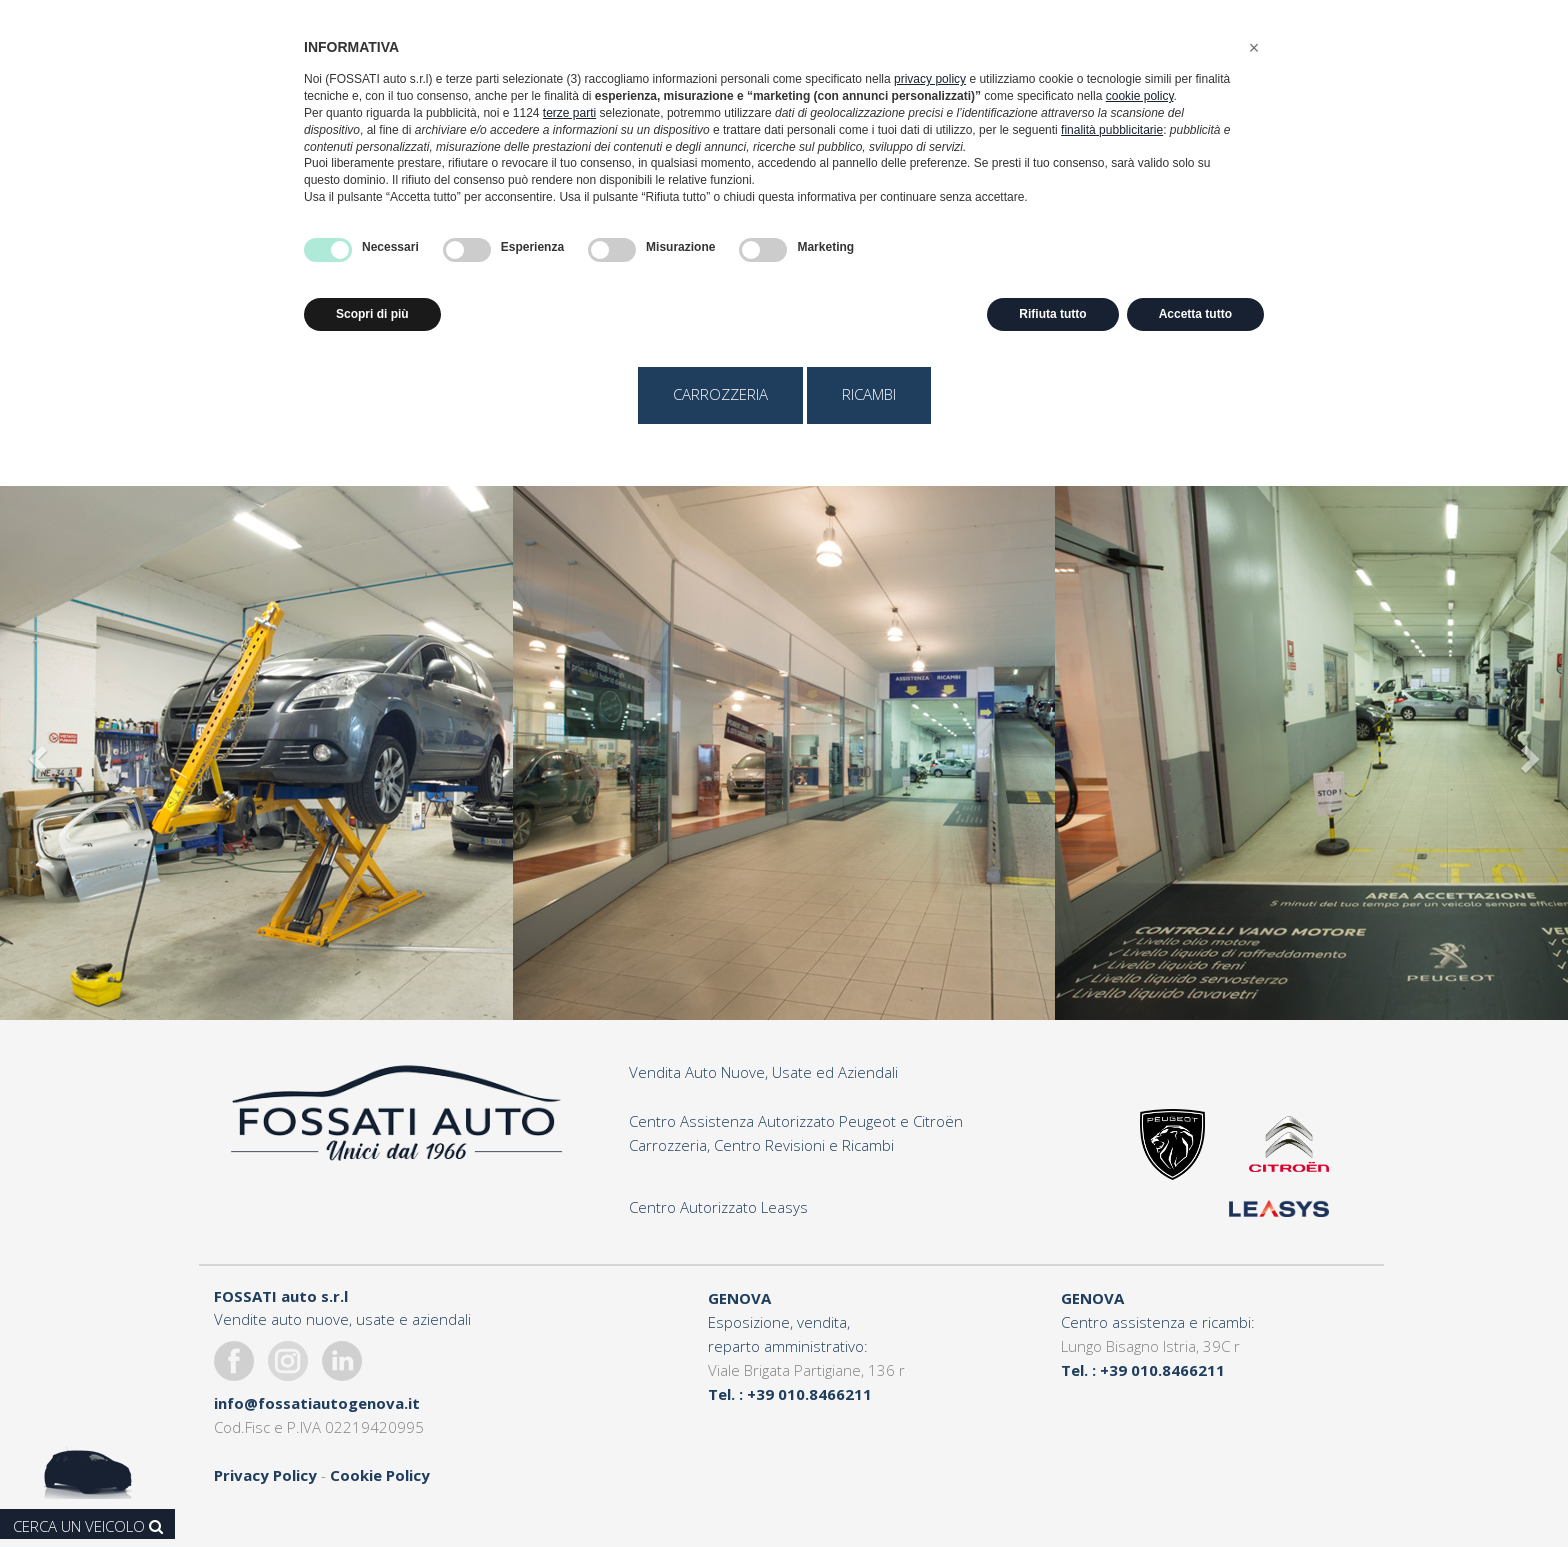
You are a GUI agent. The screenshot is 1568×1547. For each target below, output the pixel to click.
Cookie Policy (380, 1475)
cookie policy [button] (1140, 96)
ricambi (869, 394)
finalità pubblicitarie (1112, 130)
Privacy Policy (265, 1475)
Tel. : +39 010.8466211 (790, 1394)
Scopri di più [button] (372, 314)
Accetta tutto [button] (1195, 314)
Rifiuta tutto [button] (1052, 314)
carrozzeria (720, 394)
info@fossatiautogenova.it (317, 1403)
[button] (1254, 48)
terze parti (569, 113)
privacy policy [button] (930, 79)
